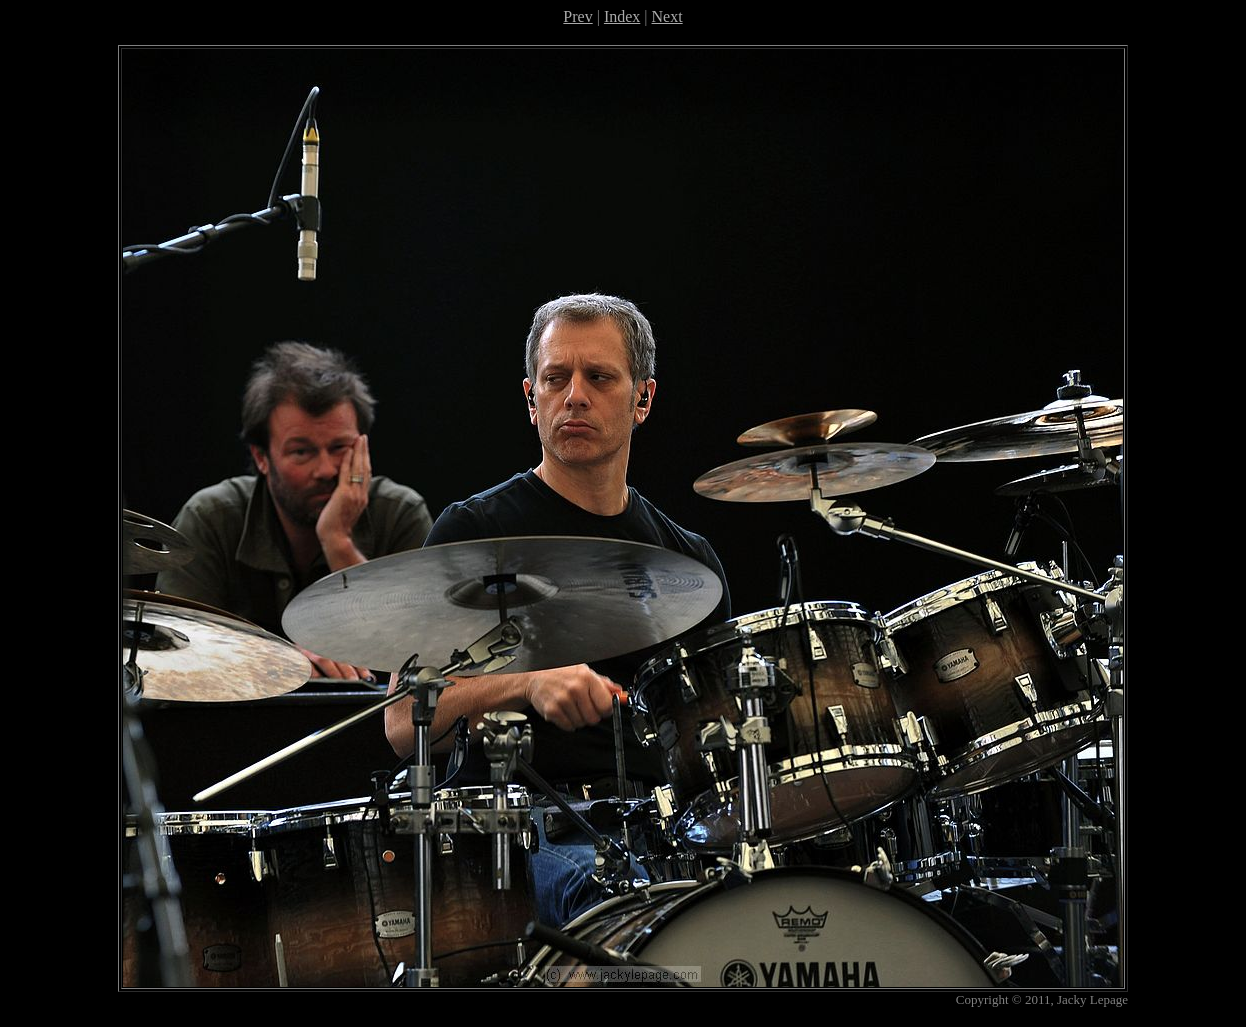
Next (667, 16)
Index (622, 16)
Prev (577, 16)
